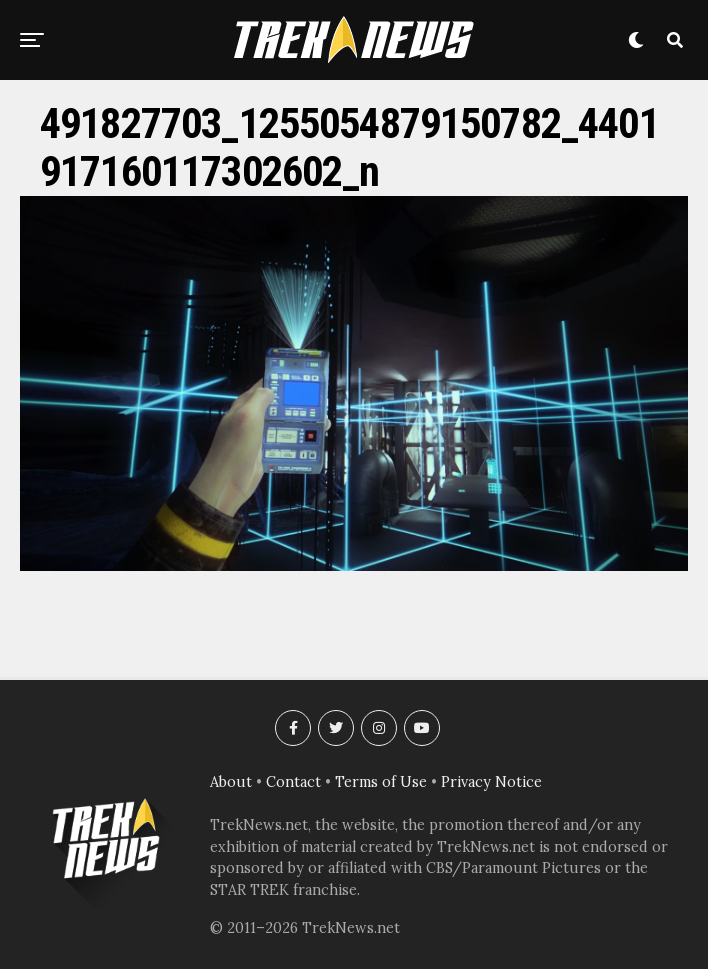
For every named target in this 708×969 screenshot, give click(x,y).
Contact (293, 782)
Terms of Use (381, 782)
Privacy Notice (491, 782)
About (231, 782)
